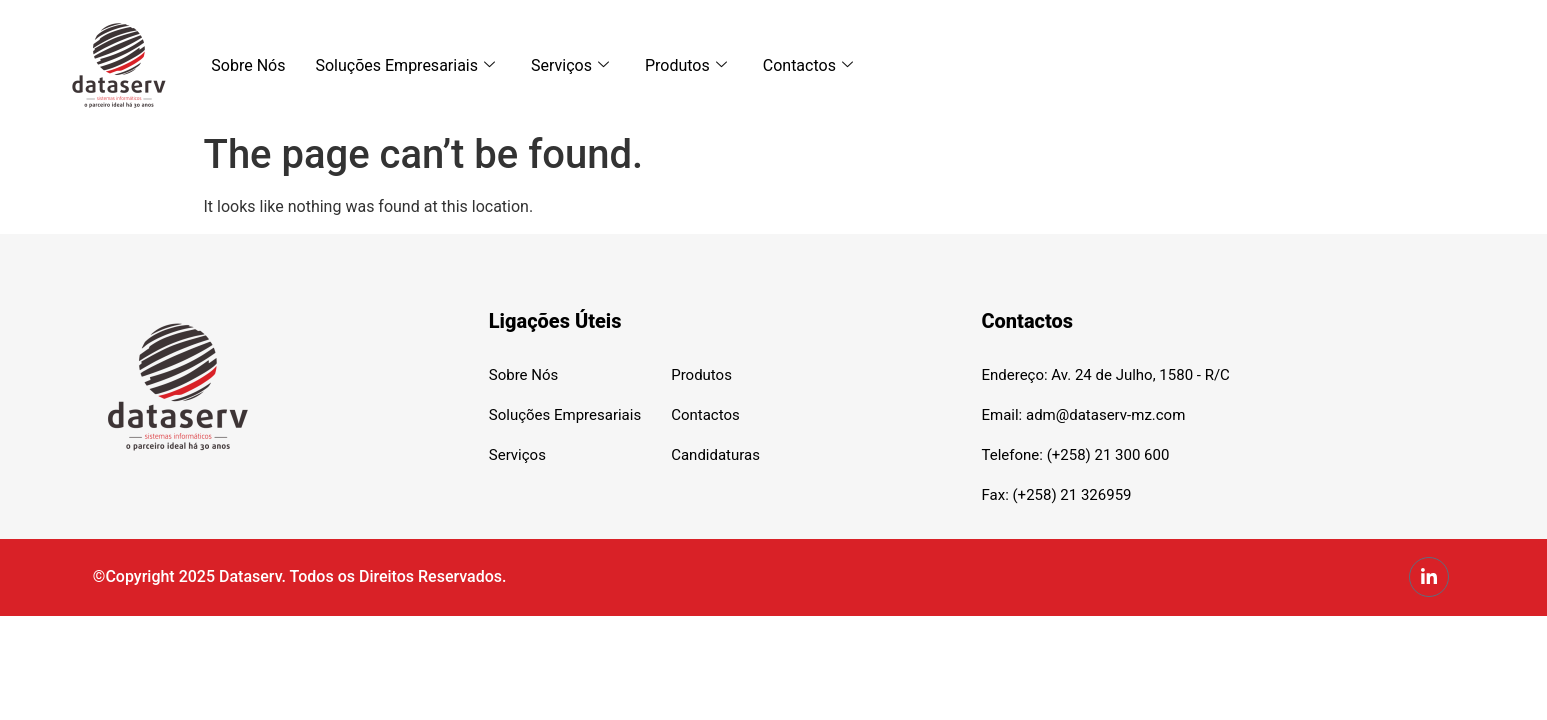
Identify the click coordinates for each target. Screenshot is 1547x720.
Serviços (570, 65)
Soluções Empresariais (405, 65)
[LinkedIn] (1429, 577)
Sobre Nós (248, 65)
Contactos (808, 65)
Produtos (686, 65)
